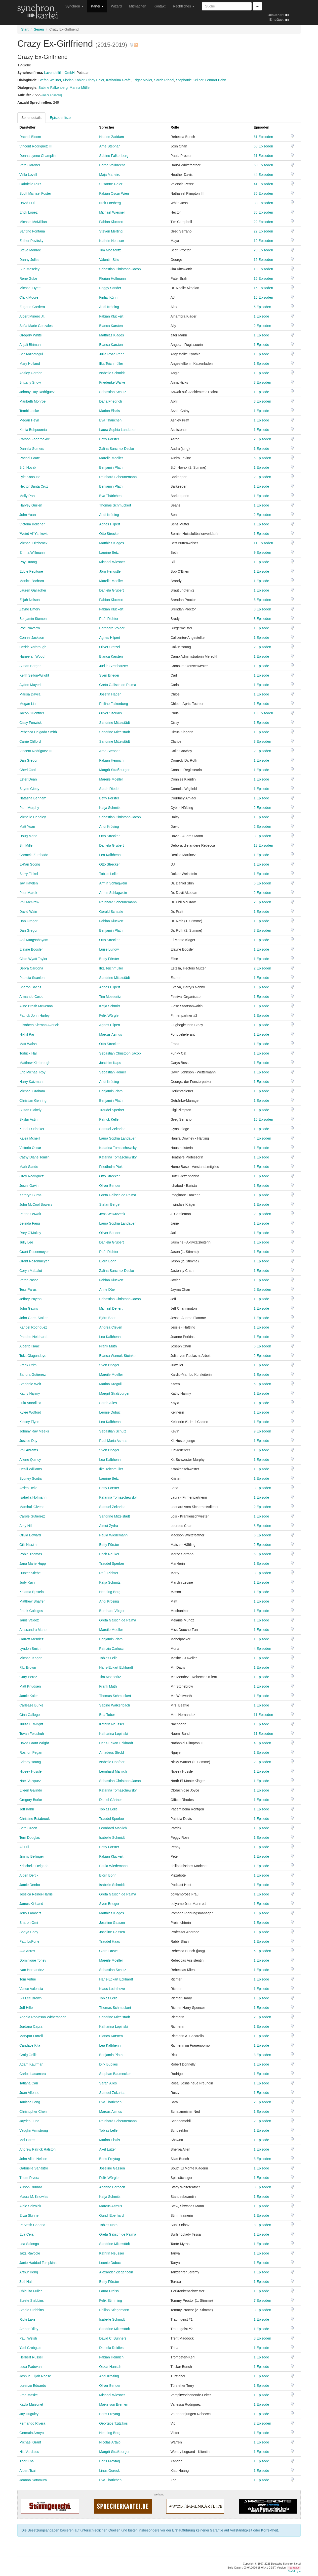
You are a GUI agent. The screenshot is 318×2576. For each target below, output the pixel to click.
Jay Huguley (29, 2414)
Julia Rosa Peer (111, 354)
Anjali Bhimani (30, 345)
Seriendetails (31, 118)
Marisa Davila (29, 694)
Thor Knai (27, 2461)
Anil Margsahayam (33, 940)
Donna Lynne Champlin (37, 156)
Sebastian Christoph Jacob (120, 269)
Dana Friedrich (110, 401)
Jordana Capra (30, 2026)
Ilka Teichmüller (111, 364)
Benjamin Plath (110, 467)
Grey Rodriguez (31, 1176)
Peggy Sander (110, 288)
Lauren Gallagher (32, 590)
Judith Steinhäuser (113, 666)
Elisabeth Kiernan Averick (39, 1025)
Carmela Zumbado (33, 855)
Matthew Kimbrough (34, 1063)
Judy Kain (27, 1582)
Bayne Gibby (29, 789)
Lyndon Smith (29, 1649)
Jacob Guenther (31, 713)
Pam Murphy (29, 808)
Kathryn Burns (30, 1195)
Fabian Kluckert (111, 222)
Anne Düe (107, 1289)
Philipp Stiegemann (114, 2310)
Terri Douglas (29, 1838)
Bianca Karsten (111, 326)
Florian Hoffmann (112, 278)
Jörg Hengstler (110, 571)
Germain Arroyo (31, 2433)
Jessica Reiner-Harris (36, 1894)
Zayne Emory (29, 609)
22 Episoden (263, 222)
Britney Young (30, 1762)
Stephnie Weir (30, 1384)
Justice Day (28, 1441)
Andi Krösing (109, 307)
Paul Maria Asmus (113, 1441)
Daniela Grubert (111, 590)
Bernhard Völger (111, 628)
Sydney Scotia (30, 1478)
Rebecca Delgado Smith (38, 732)
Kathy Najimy (29, 1393)
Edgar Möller (142, 80)
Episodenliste (60, 118)
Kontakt (159, 6)
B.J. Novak (27, 467)
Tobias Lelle (108, 874)
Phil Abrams (28, 1450)
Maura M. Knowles (33, 2197)
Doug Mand (28, 836)
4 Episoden (262, 1138)
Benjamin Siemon (33, 619)
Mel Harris (27, 2140)
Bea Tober (107, 1715)
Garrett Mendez (31, 1639)
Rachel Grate (29, 458)
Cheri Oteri (27, 770)
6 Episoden (262, 458)
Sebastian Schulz (112, 392)
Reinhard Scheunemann (118, 477)
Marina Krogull (110, 1384)
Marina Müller (80, 88)
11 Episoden (263, 543)
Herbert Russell (31, 2357)
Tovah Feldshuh (31, 1734)
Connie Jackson (31, 638)
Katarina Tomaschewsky (118, 1148)
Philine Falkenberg (113, 704)
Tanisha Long (29, 2102)
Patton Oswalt (30, 1214)
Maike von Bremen (113, 2404)
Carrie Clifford (30, 741)
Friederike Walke (112, 382)
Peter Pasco (28, 1280)
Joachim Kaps (110, 1063)
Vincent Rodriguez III (35, 146)
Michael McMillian (33, 222)
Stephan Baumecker (115, 2074)
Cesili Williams (30, 1469)
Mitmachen (137, 6)
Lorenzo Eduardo (32, 2386)
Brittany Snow (30, 382)
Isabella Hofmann (32, 1497)
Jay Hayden (28, 883)
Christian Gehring (32, 1101)
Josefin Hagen (110, 694)
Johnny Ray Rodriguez (37, 392)
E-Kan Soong (29, 864)
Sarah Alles (108, 1403)
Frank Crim (28, 1365)
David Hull (27, 203)
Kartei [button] (97, 6)
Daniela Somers (31, 449)
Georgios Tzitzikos (113, 2423)
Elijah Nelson (29, 600)
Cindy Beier (95, 80)
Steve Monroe (30, 250)
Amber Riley (28, 2329)
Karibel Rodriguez (33, 1327)
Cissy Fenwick (30, 723)
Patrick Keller (109, 1119)
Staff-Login (294, 2571)
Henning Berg (109, 1592)
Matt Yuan (27, 826)
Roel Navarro (29, 628)
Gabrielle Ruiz (30, 184)
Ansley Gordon (30, 373)
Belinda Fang (29, 1223)
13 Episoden (263, 845)
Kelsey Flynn (29, 1422)
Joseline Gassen (112, 1923)
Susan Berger (30, 666)
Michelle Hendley (32, 817)
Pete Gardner (29, 165)
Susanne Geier (110, 184)
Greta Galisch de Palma (117, 685)
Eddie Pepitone (31, 571)
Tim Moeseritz (110, 250)
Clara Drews (108, 1951)
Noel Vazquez (30, 1781)
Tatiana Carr (28, 2083)
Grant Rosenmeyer (34, 1252)
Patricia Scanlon (31, 978)
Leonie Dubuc (109, 1412)
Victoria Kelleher (32, 524)
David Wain (28, 912)
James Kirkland (31, 1904)
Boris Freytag (109, 2159)
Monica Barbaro (31, 581)
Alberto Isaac (29, 1346)
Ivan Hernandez (31, 1970)
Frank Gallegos (31, 1611)
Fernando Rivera (32, 2423)
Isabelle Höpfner (111, 1762)
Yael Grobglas (30, 2348)
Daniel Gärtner (110, 1800)
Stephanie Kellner (189, 80)
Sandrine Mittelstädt (114, 723)
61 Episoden (263, 137)
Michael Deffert (110, 1308)
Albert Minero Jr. (32, 316)
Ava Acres (27, 1951)
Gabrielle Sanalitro (33, 2168)
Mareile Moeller (111, 458)
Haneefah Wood (31, 656)
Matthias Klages (111, 335)
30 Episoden (263, 212)
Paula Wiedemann (113, 1535)
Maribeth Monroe (32, 401)
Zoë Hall (25, 2282)
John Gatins (28, 1308)
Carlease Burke (31, 1705)
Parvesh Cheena (32, 2225)
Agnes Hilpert (109, 524)
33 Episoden (263, 203)
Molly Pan (27, 496)
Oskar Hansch (110, 2367)
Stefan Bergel (109, 1204)
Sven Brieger (109, 675)
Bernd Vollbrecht (112, 165)
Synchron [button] (74, 6)
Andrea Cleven (110, 1327)
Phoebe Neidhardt (33, 1337)
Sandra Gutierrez (32, 1375)
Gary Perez (28, 1677)
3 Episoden (262, 382)
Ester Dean (28, 779)
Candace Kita (29, 2045)
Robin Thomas (30, 1554)
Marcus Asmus (110, 1034)
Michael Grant (30, 2442)
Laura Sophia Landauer (117, 430)
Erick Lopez (28, 212)
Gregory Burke (30, 1800)
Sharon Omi (28, 1923)
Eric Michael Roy (32, 1072)
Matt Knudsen (30, 1686)
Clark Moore (28, 297)
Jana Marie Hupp (32, 1563)
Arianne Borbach (112, 2187)
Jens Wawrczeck (112, 1214)
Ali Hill (24, 1847)
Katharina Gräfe (118, 80)
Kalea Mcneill (29, 1138)
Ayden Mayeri (29, 685)
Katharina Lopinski (113, 1734)
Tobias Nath (108, 2225)
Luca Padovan (30, 2367)
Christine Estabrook (34, 1819)
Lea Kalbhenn (109, 855)
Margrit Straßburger (114, 770)
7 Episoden (262, 2300)
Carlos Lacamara (32, 2074)
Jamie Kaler (28, 1696)
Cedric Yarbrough (32, 647)
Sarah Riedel (164, 80)
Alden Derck (28, 1875)
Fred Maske (28, 2395)
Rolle (174, 127)
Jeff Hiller (26, 2008)
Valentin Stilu (109, 260)
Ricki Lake (27, 2319)
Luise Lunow (109, 949)
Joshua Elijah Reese (35, 2376)
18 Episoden (263, 269)
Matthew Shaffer (32, 1601)
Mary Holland (29, 364)
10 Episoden (263, 297)
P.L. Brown (27, 1667)
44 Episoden (263, 175)
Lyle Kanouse (29, 477)
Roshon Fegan (30, 1752)
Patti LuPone (29, 1941)
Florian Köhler (73, 80)
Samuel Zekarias (112, 1129)
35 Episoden (263, 193)
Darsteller (27, 127)
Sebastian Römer (112, 1072)
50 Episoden (263, 165)
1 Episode (261, 316)
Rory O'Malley (30, 1233)
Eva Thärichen (110, 420)
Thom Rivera (29, 2178)
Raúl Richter (108, 619)
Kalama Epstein (31, 1592)
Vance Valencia (31, 1989)
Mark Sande (28, 1167)
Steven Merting (110, 231)
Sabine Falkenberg (53, 88)
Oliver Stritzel (109, 647)
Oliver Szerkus (110, 713)
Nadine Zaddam (111, 137)
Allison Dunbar (30, 2187)
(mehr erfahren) (51, 95)
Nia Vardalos (29, 2452)
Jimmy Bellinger (31, 1856)
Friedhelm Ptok (110, 1167)
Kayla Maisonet (31, 2404)
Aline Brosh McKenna (36, 1006)
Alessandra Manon (33, 1630)
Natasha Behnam (32, 798)
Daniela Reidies (111, 2348)
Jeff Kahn (26, 1809)
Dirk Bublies (108, 2064)
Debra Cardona (31, 968)
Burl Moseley (29, 269)
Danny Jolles (29, 260)
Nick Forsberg (110, 203)
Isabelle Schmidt (112, 373)
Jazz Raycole (29, 2253)
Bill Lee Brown (30, 1998)
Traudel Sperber (111, 1110)
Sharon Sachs (30, 987)
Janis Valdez (29, 1620)
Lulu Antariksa (30, 1403)
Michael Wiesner (112, 212)
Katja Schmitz (109, 808)
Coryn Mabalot (30, 1271)
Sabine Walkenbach (114, 1705)
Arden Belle (28, 1488)
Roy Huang (28, 562)
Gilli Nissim (28, 1545)
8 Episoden (262, 609)
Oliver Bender (109, 1186)
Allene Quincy (30, 1460)
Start (25, 29)
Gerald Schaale (111, 912)
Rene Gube (28, 278)
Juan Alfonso (29, 2093)
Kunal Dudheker (31, 1129)
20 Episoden (263, 250)
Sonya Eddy (28, 1932)
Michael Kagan (30, 1658)
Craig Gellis (28, 2055)
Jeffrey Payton (30, 1299)
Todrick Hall (28, 1053)
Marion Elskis (109, 411)
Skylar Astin (28, 1119)
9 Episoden (262, 552)
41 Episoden (263, 184)
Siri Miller (26, 845)
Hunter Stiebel (30, 1573)
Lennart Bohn (215, 80)
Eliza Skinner (29, 2215)
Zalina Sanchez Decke (116, 449)
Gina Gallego (29, 1715)
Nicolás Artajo (109, 2442)
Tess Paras (28, 1289)
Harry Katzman (30, 1082)
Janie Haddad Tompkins (37, 2263)
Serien (39, 29)
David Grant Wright (34, 1743)
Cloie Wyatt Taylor (33, 959)
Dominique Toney (32, 1960)
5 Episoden (262, 307)
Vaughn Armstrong (33, 2130)
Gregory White (30, 335)
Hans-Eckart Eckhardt (116, 1667)
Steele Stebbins (31, 2300)
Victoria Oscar (30, 1148)
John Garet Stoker (33, 1318)
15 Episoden (263, 278)
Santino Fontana (32, 231)
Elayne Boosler (31, 949)
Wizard (116, 6)
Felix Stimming (110, 2300)
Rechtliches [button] (183, 6)
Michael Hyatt (29, 288)
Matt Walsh (28, 1044)
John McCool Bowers (35, 1204)
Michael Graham (32, 1091)
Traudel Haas (109, 1941)
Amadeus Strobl (111, 1752)
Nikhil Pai (26, 1034)
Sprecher (106, 127)
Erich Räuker (109, 1554)
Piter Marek (28, 893)
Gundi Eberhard (111, 2215)
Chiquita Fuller (30, 2291)
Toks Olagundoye (32, 1356)
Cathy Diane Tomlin (34, 1157)
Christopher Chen (33, 2112)
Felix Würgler (109, 1015)
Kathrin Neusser (111, 241)
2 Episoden (262, 326)
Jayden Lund (29, 2121)
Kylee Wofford (30, 1412)
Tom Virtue (27, 1979)
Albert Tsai (27, 2471)
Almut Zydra (108, 1526)
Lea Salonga (29, 2244)
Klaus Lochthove (112, 1989)
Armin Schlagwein (113, 883)
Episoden (261, 127)
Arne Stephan (109, 146)
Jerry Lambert (30, 1913)
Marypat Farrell (31, 2036)
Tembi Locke (29, 411)
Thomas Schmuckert (115, 505)
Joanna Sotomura (33, 2480)
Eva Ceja (26, 2234)
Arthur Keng (28, 2272)
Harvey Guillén (30, 505)
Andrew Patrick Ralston (37, 2149)
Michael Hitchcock (33, 543)
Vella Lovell (28, 175)
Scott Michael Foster (35, 193)
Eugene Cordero (32, 307)
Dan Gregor (28, 760)
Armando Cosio (31, 997)
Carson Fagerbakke (34, 439)
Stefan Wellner (50, 80)
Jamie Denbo (29, 1885)
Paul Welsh (28, 2338)
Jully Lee (26, 1242)
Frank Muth (108, 1346)
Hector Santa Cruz (33, 486)
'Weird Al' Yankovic (33, 534)
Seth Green (28, 1828)
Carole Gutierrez (32, 1516)
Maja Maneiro (109, 175)
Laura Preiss (109, 2291)
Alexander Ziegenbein (116, 2272)
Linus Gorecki (109, 2471)
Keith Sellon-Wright (34, 675)
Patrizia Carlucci (111, 1649)
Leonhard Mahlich (113, 1771)
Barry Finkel (28, 874)
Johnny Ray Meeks (34, 1431)
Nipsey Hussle (30, 1771)
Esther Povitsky (31, 241)
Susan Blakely (30, 1110)
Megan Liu (27, 704)
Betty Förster (109, 439)
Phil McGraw (29, 902)
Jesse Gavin (29, 1186)
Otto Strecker (109, 534)
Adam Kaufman (31, 2064)
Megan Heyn (29, 420)
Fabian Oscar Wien (114, 193)
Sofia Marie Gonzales (36, 326)
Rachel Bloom (30, 137)
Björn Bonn (107, 1261)
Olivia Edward (30, 1535)
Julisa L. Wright (31, 1724)
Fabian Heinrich (111, 760)
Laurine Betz (109, 552)
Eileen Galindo (30, 1790)
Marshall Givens (31, 1507)
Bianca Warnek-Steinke (117, 1356)
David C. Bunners (112, 2338)
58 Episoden (263, 146)
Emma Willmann (32, 552)
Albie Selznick (30, 2206)
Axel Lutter (107, 2149)
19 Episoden (263, 241)
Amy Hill (25, 1526)
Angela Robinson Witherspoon (42, 2017)
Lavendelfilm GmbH (59, 73)
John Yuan (27, 515)
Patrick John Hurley (34, 1015)
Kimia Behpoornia (33, 430)
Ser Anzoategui (31, 354)
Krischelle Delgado (33, 1866)
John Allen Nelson (33, 2159)
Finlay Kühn (108, 297)
